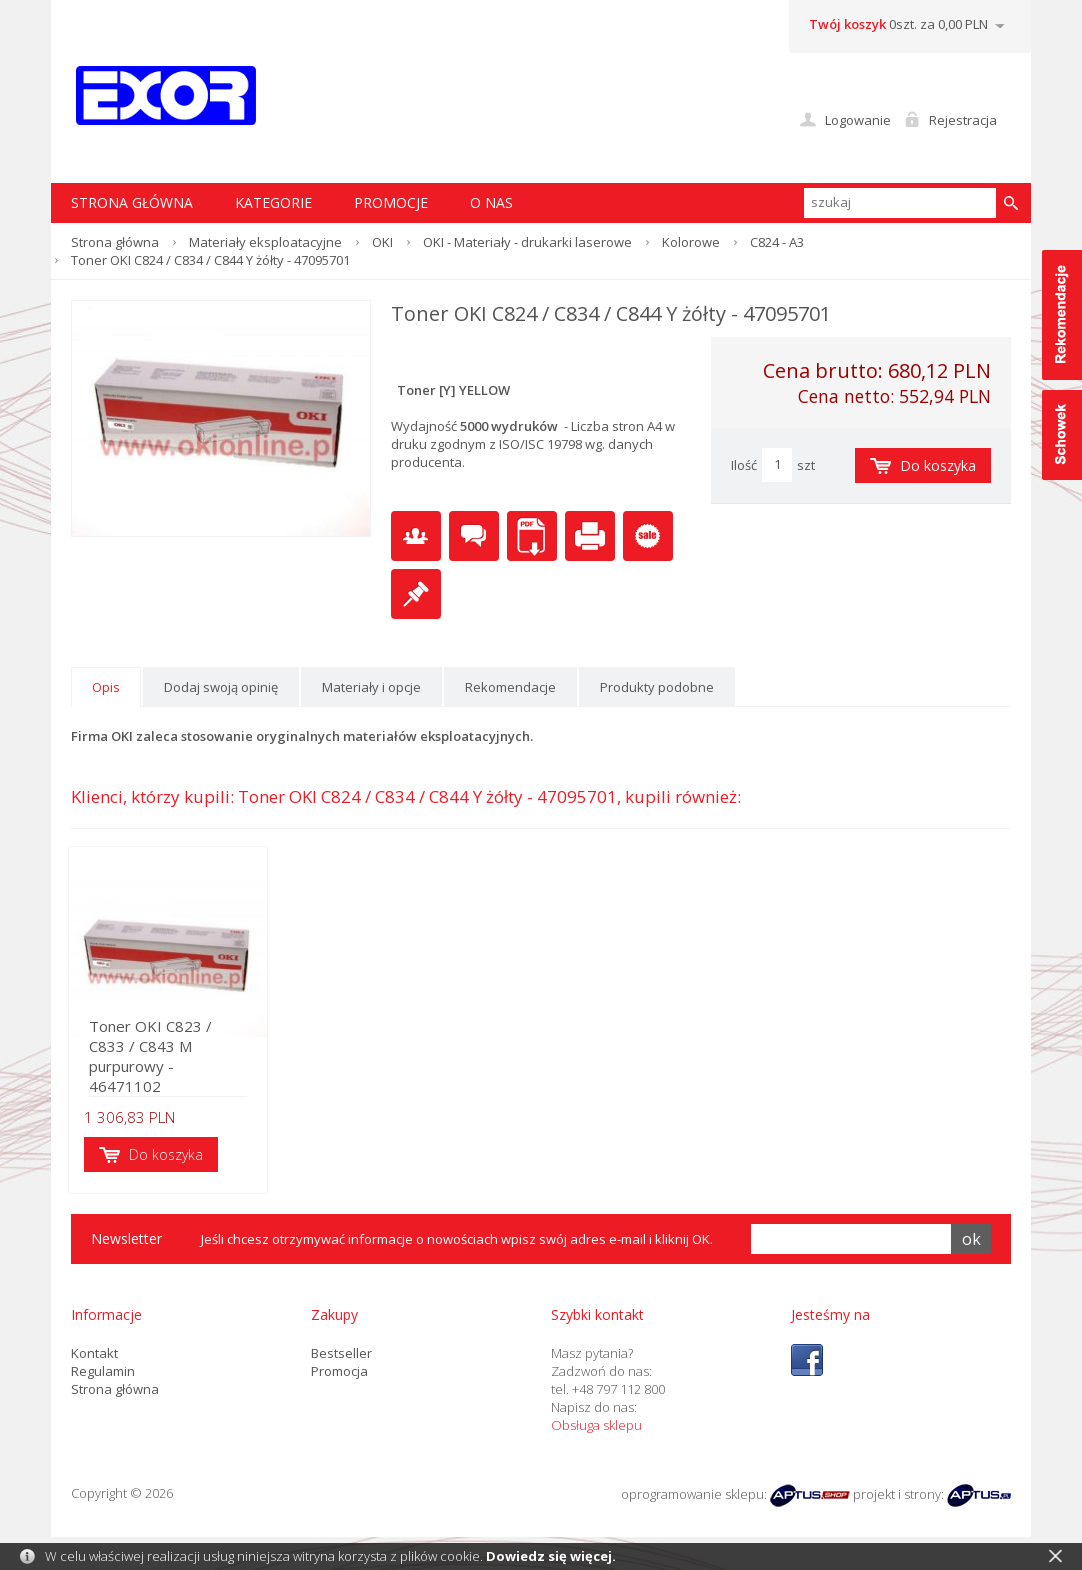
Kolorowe (691, 242)
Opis (106, 687)
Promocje (391, 202)
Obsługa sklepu (596, 1428)
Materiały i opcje (371, 687)
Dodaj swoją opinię (221, 687)
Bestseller (341, 1356)
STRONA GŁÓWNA (132, 202)
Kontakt (94, 1356)
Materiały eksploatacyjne (265, 242)
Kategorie (273, 202)
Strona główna (115, 242)
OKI (382, 242)
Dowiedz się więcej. (551, 1556)
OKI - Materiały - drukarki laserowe (527, 242)
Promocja (339, 1374)
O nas (491, 202)
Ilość (744, 465)
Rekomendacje (510, 687)
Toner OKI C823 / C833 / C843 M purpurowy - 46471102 (178, 1069)
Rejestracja (963, 120)
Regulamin (103, 1374)
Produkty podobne (657, 687)
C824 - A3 (777, 242)
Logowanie (858, 120)
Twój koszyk (847, 24)
